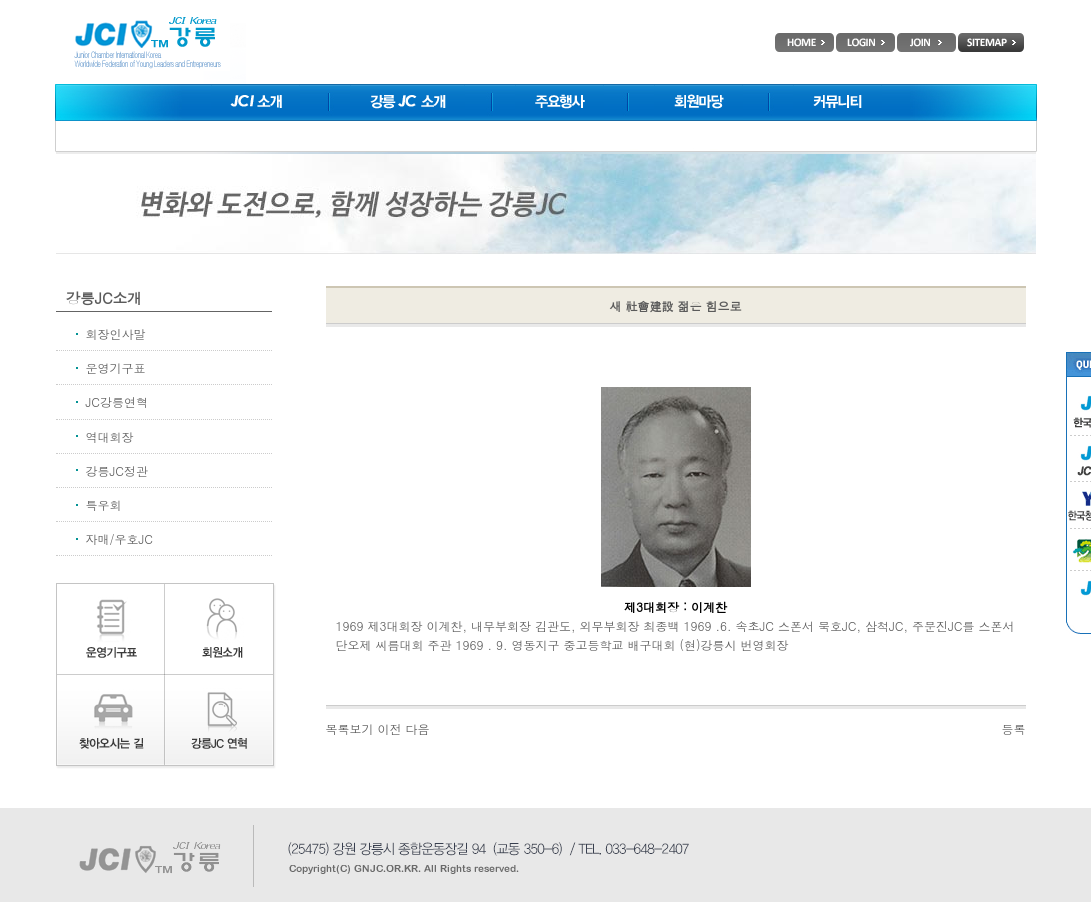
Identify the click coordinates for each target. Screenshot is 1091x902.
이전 (390, 728)
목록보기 (350, 728)
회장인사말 (116, 333)
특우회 (104, 504)
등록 (1014, 728)
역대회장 (110, 436)
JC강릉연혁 (117, 401)
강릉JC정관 (117, 470)
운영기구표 (116, 367)
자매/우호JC (119, 538)
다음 (418, 728)
